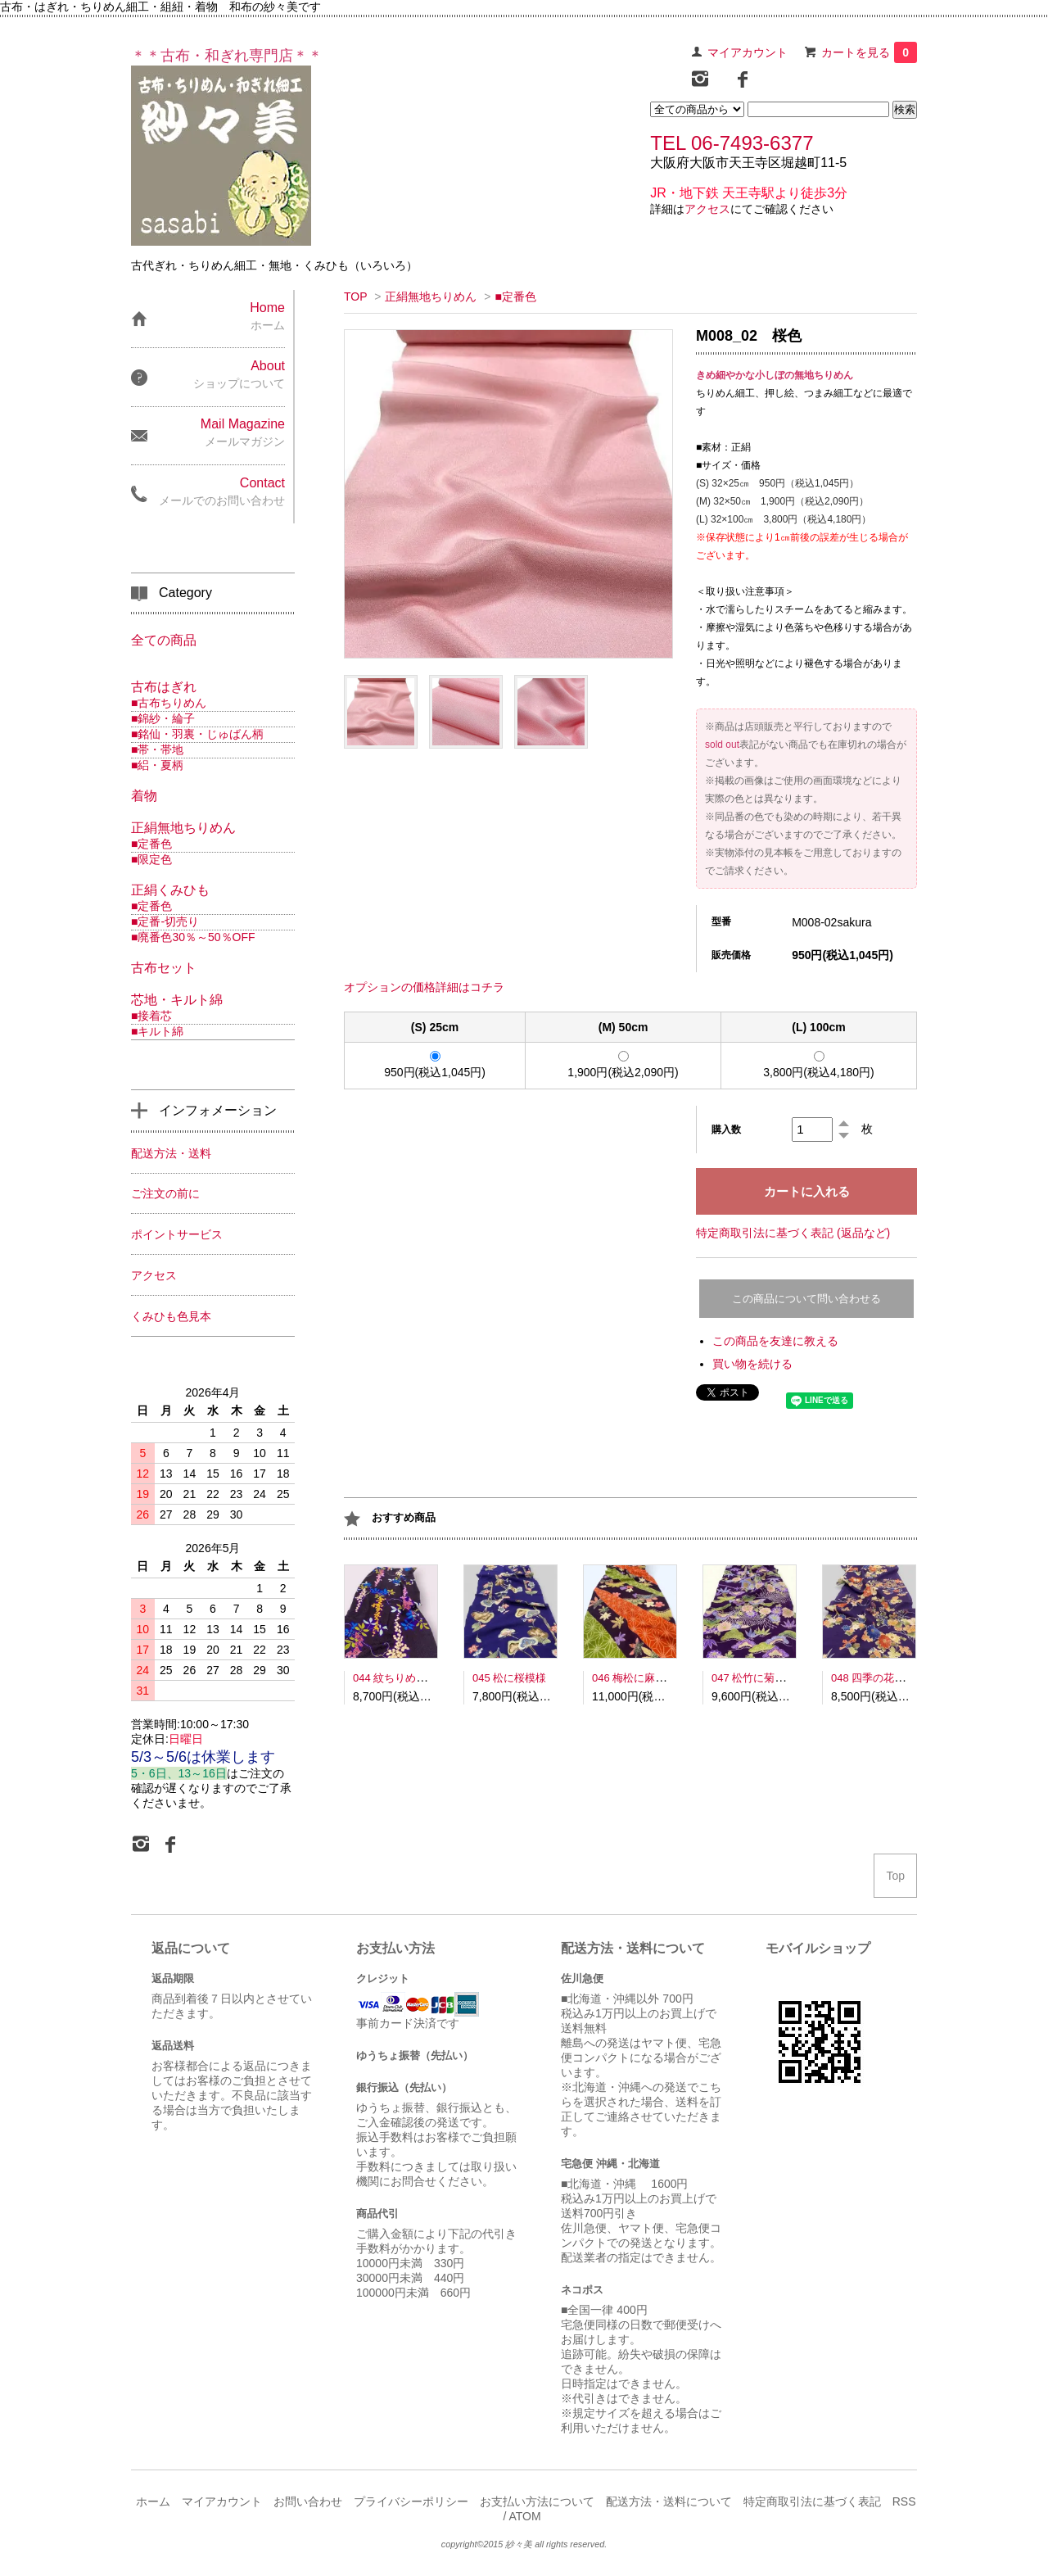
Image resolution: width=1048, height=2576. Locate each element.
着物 (144, 796)
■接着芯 (151, 1015)
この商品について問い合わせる (806, 1299)
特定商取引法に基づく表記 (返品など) (793, 1232)
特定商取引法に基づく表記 (812, 2501)
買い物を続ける (752, 1363)
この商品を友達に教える (775, 1340)
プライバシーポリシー (411, 2501)
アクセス (707, 208)
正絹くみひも (170, 890)
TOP (355, 296)
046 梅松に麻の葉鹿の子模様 (661, 1678)
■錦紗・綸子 (163, 718)
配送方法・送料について (669, 2501)
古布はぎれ (163, 687)
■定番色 (515, 296)
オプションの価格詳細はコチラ (424, 987)
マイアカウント (747, 52)
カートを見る (869, 52)
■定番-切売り (165, 921)
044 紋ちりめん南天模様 (411, 1678)
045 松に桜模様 (509, 1678)
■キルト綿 (157, 1031)
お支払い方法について (537, 2501)
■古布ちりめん (168, 702)
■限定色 (151, 859)
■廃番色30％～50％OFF (193, 937)
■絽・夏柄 (157, 765)
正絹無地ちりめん (431, 296)
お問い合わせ (307, 2501)
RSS (904, 2501)
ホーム (153, 2501)
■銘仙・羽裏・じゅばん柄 (197, 733)
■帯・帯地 (157, 749)
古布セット (163, 968)
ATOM (524, 2516)
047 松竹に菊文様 (753, 1678)
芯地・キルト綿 (177, 1000)
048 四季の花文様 (873, 1678)
